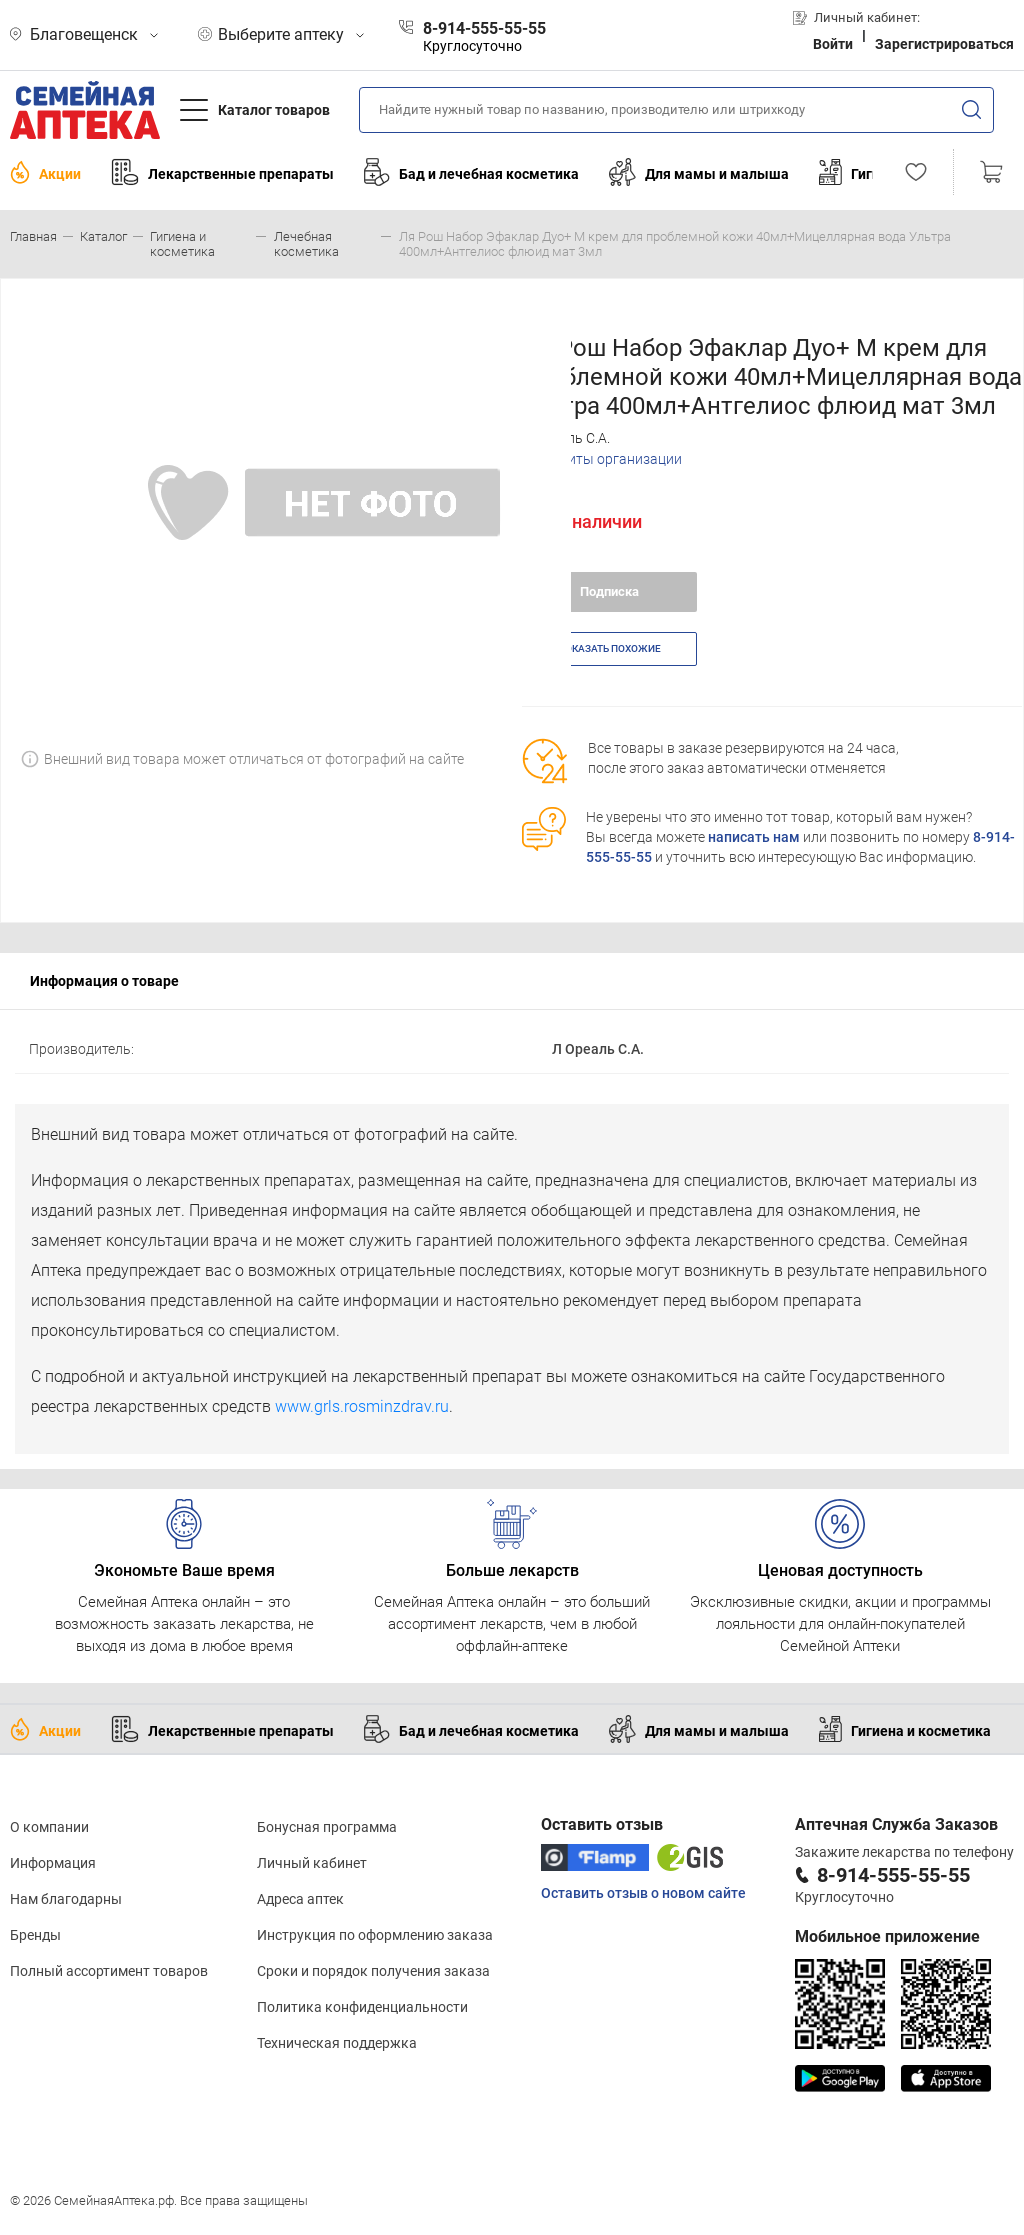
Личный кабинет (312, 1863)
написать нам (754, 837)
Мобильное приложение (887, 1936)
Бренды (35, 1935)
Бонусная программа (327, 1827)
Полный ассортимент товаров (109, 1971)
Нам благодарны (66, 1899)
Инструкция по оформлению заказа (375, 1935)
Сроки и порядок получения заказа (373, 1971)
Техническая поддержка (337, 2043)
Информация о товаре (104, 981)
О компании (49, 1827)
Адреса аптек (300, 1899)
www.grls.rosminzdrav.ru (362, 1406)
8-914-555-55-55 (893, 1875)
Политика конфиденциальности (362, 2007)
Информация (53, 1863)
